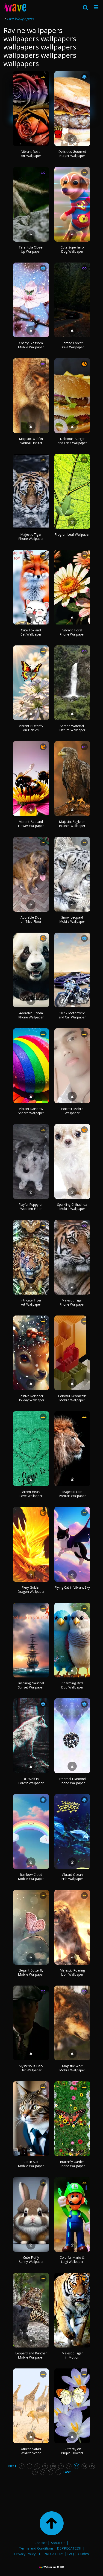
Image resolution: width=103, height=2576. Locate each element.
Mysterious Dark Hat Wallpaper (31, 2068)
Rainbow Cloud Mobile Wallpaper (31, 1876)
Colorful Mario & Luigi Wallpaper (72, 2259)
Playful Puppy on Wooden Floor (30, 1206)
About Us (58, 2542)
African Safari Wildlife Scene (31, 2451)
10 (53, 2466)
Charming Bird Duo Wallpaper (72, 1685)
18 (50, 2472)
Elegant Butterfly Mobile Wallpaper (31, 1972)
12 (68, 2466)
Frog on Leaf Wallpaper (72, 534)
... (29, 2466)
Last (67, 2472)
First (12, 2466)
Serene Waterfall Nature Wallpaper (72, 728)
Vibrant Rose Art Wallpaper (31, 153)
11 (60, 2466)
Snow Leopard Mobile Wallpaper (72, 919)
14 (84, 2466)
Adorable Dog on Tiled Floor (31, 919)
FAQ (70, 2553)
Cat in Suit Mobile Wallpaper (31, 2164)
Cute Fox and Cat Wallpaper (31, 632)
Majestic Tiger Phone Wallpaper (31, 536)
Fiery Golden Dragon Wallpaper (31, 1589)
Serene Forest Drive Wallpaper (72, 345)
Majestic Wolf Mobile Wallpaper (72, 2068)
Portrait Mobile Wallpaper (72, 1111)
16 (34, 2472)
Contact (41, 2542)
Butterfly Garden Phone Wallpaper (72, 2164)
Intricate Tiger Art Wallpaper (31, 1302)
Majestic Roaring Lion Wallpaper (72, 1972)
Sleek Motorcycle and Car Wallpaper (72, 1015)
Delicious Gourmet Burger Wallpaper (72, 153)
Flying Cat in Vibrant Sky (72, 1587)
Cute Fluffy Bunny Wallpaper (31, 2259)
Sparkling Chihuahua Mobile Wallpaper (72, 1206)
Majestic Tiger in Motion (72, 2355)
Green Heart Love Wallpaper (30, 1493)
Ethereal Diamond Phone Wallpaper (72, 1781)
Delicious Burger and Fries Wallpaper (72, 441)
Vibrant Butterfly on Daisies (31, 728)
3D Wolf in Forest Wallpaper (31, 1781)
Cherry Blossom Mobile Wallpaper (31, 345)
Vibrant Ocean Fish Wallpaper (72, 1876)
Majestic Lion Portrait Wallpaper (72, 1493)
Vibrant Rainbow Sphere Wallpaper (31, 1111)
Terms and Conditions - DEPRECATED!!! (50, 2548)
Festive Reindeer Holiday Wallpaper (31, 1398)
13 (76, 2466)
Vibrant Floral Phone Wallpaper (72, 632)
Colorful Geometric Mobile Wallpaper (72, 1398)
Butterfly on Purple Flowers (72, 2451)
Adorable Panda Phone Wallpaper (31, 1015)
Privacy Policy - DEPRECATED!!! (38, 2553)
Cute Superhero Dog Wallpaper (72, 249)
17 (42, 2472)
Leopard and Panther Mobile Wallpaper (31, 2355)
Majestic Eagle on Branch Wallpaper (72, 823)
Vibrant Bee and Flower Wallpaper (31, 823)
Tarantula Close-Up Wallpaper (31, 249)
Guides (83, 2553)
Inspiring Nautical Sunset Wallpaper (31, 1685)
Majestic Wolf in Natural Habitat (31, 441)
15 (92, 2466)
